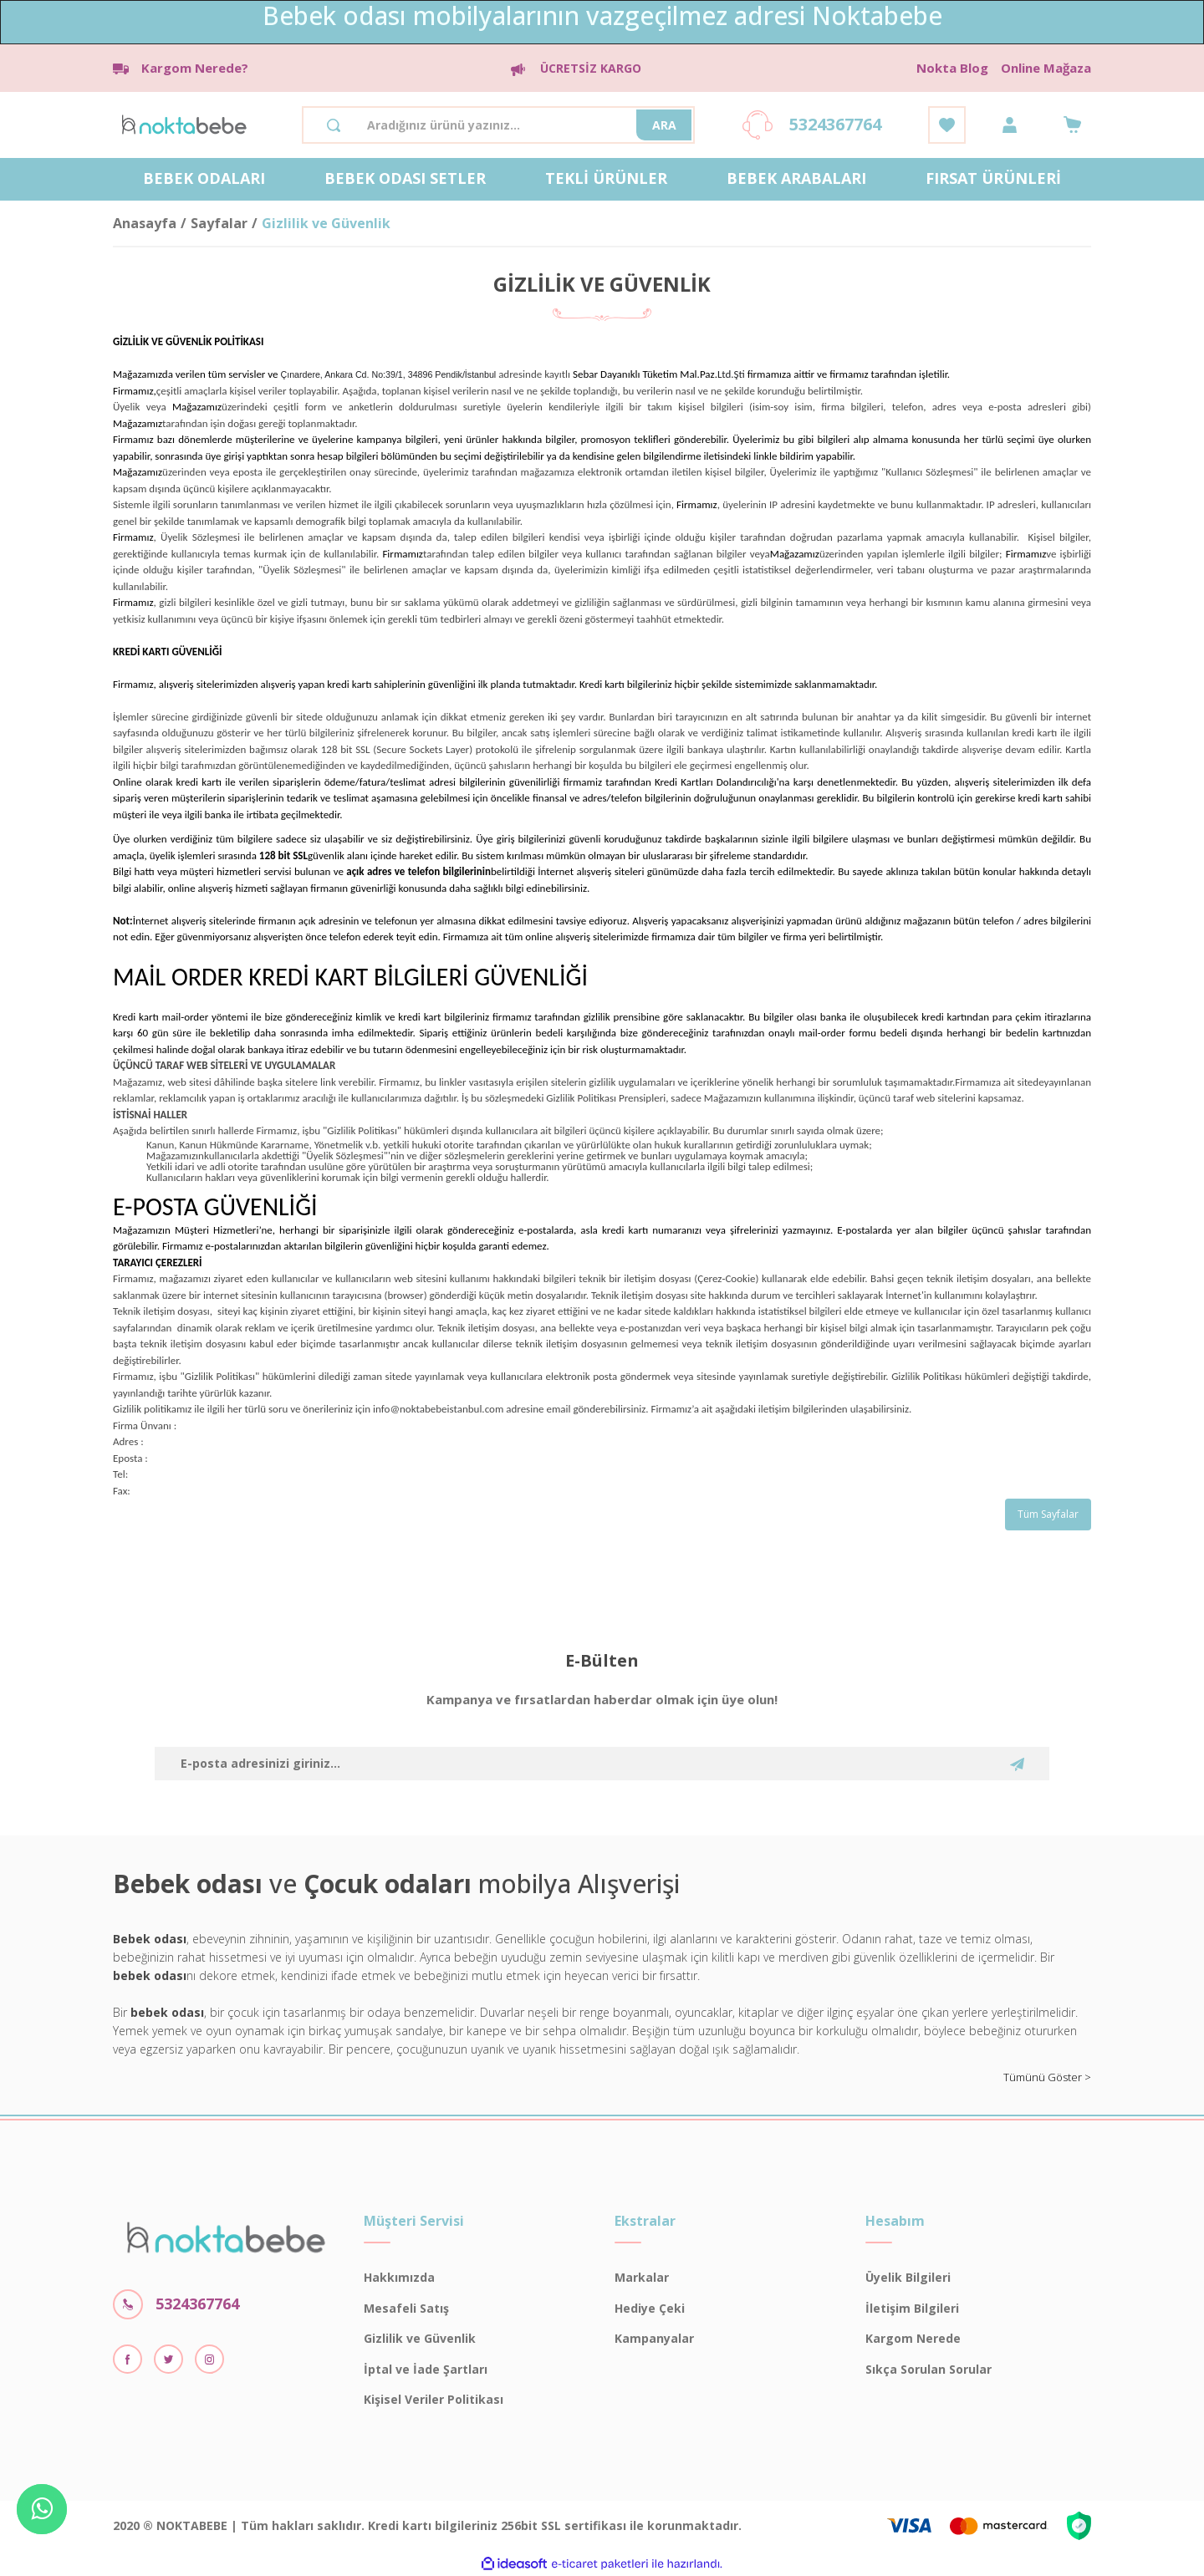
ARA (664, 125)
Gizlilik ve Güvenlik (420, 2338)
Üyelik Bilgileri (908, 2277)
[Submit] (1017, 1763)
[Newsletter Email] (602, 1763)
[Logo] (184, 122)
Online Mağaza (1046, 67)
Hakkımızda (399, 2277)
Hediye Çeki (650, 2308)
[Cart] (1072, 125)
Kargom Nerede (913, 2338)
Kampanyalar (654, 2338)
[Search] (498, 125)
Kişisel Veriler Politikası (433, 2399)
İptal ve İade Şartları (425, 2369)
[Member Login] (1009, 125)
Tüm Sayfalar (1048, 1514)
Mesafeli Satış (406, 2308)
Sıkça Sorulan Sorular (928, 2369)
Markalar (642, 2277)
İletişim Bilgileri (912, 2308)
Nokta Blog (952, 67)
